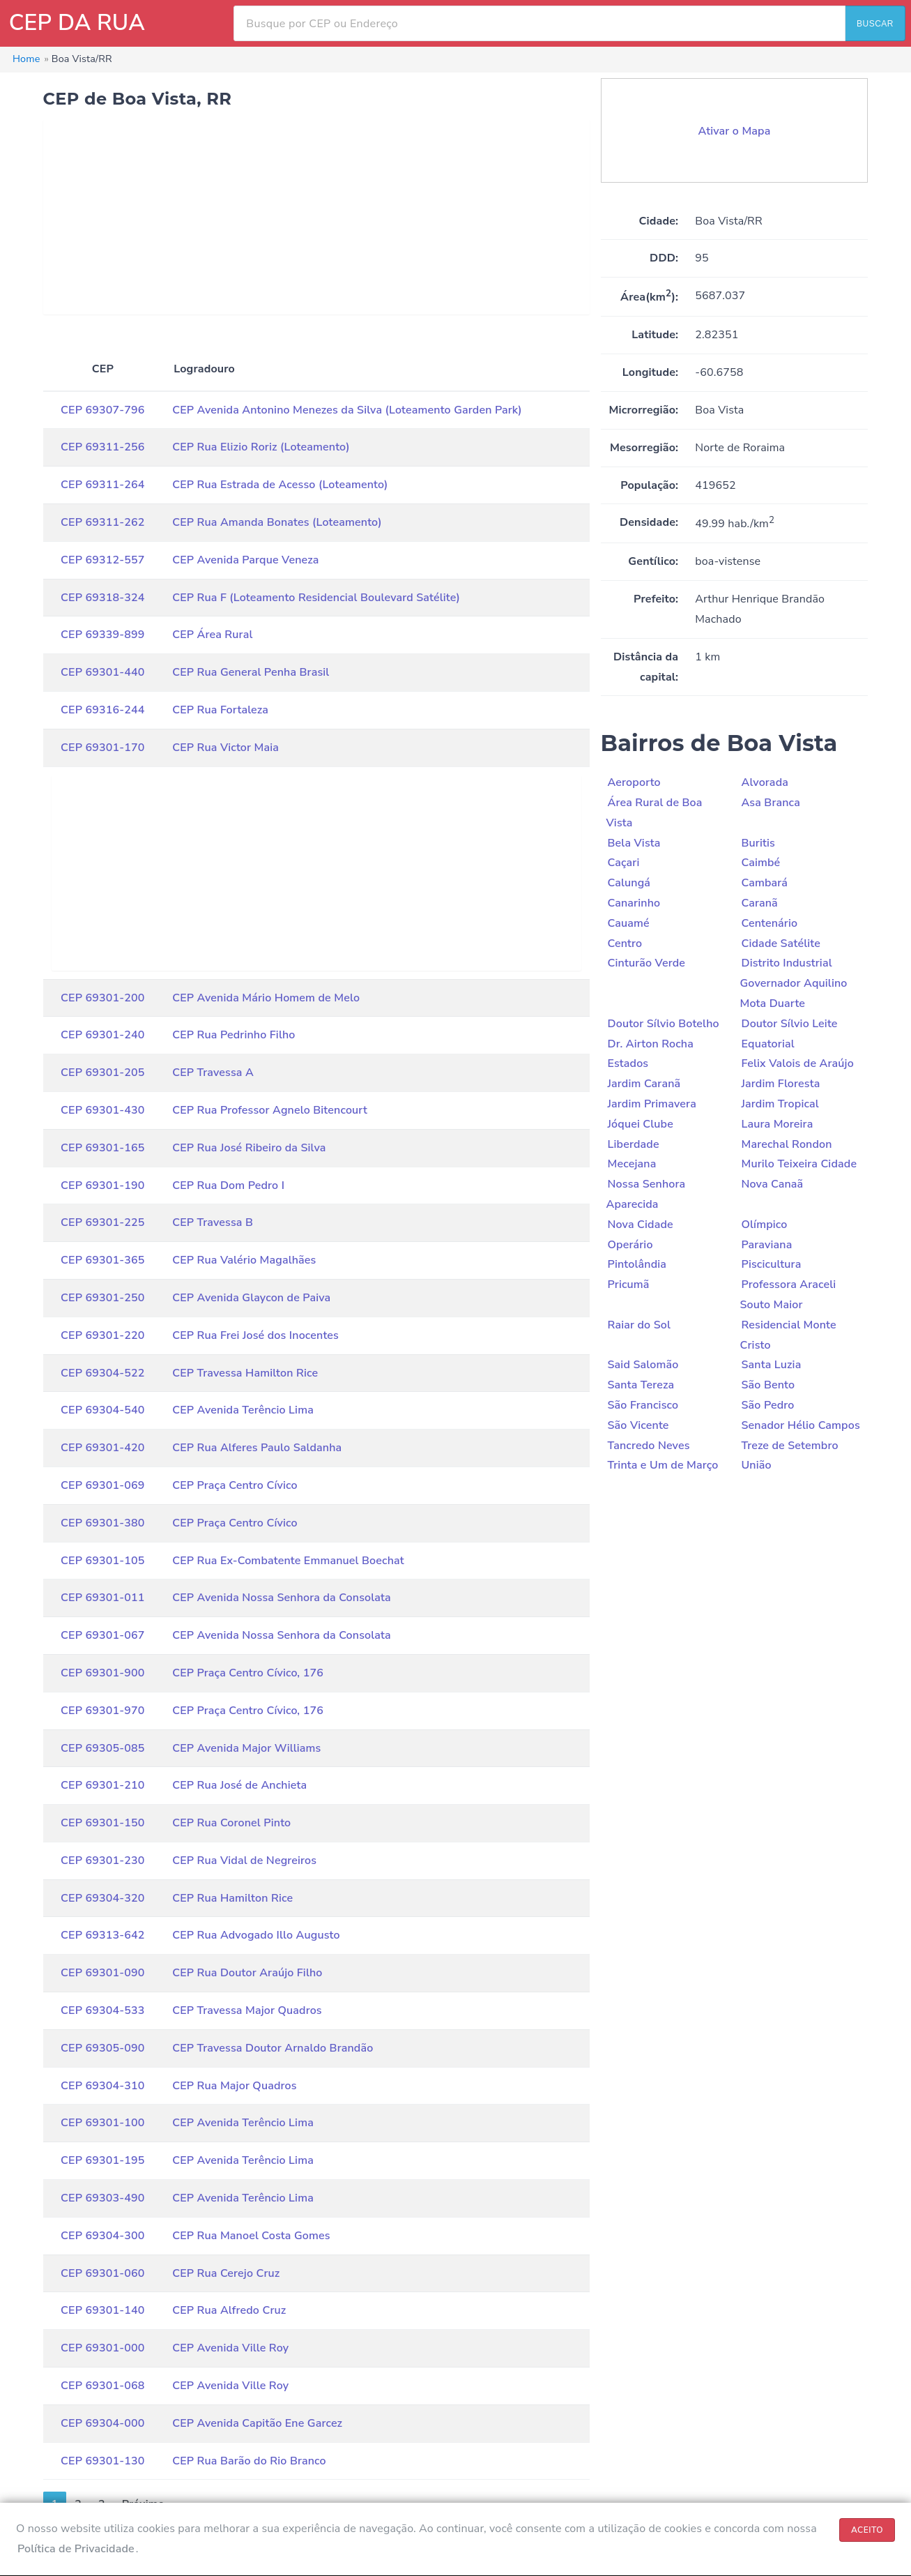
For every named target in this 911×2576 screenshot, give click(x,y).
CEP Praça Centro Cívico (234, 1485)
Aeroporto (634, 782)
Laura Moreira (777, 1124)
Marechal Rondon (786, 1144)
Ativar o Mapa (734, 131)
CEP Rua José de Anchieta (239, 1785)
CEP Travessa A (213, 1072)
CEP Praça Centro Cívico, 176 (247, 1673)
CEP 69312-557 (102, 560)
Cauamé (629, 923)
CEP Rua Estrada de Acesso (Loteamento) (280, 484)
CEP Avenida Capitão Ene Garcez (257, 2423)
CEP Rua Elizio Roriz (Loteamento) (261, 447)
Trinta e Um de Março (663, 1465)
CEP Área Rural (212, 634)
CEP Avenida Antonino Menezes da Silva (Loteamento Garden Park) (347, 410)
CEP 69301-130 (102, 2461)
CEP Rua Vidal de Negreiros (244, 1860)
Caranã (759, 903)
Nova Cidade (640, 1224)
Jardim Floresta (780, 1083)
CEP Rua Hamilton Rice (232, 1898)
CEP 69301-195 (102, 2160)
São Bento (768, 1385)
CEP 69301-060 (102, 2273)
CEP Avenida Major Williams (246, 1748)
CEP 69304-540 (102, 1410)
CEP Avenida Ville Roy (230, 2348)
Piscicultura (771, 1264)
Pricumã (629, 1284)
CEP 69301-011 (102, 1597)
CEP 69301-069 (102, 1485)
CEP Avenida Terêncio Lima (243, 1410)
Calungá (629, 883)
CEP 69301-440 (102, 672)
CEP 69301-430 (102, 1110)
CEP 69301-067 (102, 1635)
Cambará (764, 883)
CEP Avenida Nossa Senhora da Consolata (281, 1597)
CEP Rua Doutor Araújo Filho (247, 1972)
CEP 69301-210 (102, 1785)
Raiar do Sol (639, 1325)
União (756, 1465)
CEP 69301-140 (102, 2310)
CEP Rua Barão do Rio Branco (249, 2461)
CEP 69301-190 (102, 1185)
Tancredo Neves (649, 1445)
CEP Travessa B (212, 1222)
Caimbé (760, 862)
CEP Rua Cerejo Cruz (226, 2273)
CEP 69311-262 (102, 522)
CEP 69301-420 (102, 1447)
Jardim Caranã (644, 1083)
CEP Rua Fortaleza (220, 710)
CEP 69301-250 (102, 1297)
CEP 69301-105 (102, 1560)
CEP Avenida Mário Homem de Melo (266, 998)
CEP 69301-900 (102, 1673)
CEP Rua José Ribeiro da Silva (249, 1148)
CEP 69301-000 (102, 2348)
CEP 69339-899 (102, 634)
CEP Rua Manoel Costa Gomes (251, 2235)
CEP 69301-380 (102, 1523)
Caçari (624, 862)
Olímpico (764, 1224)
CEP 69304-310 (102, 2085)
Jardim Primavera (652, 1104)
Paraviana (766, 1244)
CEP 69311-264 (102, 484)
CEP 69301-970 (102, 1710)
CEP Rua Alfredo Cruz (229, 2310)
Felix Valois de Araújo (797, 1063)
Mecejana (632, 1164)
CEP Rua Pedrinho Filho (233, 1035)
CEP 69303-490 (102, 2198)
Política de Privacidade (76, 2548)
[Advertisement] (316, 217)
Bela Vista (634, 843)
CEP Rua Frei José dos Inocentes (255, 1335)
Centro (625, 943)
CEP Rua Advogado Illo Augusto (255, 1935)
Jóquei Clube (640, 1124)
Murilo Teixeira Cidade (799, 1164)
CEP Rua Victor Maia (225, 747)
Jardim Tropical (779, 1104)
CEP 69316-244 (102, 710)
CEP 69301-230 (102, 1860)
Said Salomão (643, 1364)
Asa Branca (770, 802)
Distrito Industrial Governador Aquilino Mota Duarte (793, 983)
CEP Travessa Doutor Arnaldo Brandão (272, 2048)
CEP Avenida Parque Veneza (245, 560)
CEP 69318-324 (102, 597)
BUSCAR (875, 24)
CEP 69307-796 (102, 410)
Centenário (769, 923)
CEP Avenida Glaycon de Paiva (251, 1297)
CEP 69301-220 (102, 1335)
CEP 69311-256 (102, 447)
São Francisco (643, 1405)
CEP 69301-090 (102, 1972)
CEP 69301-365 (102, 1260)
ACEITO (867, 2530)
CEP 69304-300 (102, 2235)
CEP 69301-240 (102, 1035)
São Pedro (767, 1405)
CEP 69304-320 (102, 1898)
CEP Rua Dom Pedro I (228, 1185)
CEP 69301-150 (102, 1823)
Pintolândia (637, 1264)
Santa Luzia (771, 1364)
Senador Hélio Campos (800, 1425)
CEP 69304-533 (102, 2010)
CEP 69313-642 (102, 1935)
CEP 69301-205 (102, 1072)
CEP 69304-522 (102, 1373)
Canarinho (634, 903)
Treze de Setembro (789, 1445)
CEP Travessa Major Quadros (247, 2010)
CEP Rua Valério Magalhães (244, 1260)
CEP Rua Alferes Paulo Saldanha (257, 1447)
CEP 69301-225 (102, 1222)
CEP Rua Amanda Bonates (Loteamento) (277, 522)
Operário (630, 1244)
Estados (628, 1063)
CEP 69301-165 (102, 1148)
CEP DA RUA (77, 23)
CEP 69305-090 (102, 2048)
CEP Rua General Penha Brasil (250, 672)
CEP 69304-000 (102, 2423)
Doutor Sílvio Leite (789, 1023)
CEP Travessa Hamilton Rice (245, 1373)
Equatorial (767, 1044)
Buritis (757, 843)
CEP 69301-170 (102, 747)
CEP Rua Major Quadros (234, 2085)
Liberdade (633, 1144)
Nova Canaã (772, 1184)
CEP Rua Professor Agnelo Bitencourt (269, 1110)
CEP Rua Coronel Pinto (231, 1823)
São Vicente (638, 1425)
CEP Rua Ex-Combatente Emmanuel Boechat (288, 1560)
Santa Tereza (641, 1385)
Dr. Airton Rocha (651, 1044)
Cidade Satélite (780, 943)
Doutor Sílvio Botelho (663, 1023)
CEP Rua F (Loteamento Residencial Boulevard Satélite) (316, 597)
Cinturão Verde (647, 963)
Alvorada (764, 782)
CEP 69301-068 (102, 2385)
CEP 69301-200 (102, 998)
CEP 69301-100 (102, 2122)
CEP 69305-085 (102, 1748)
